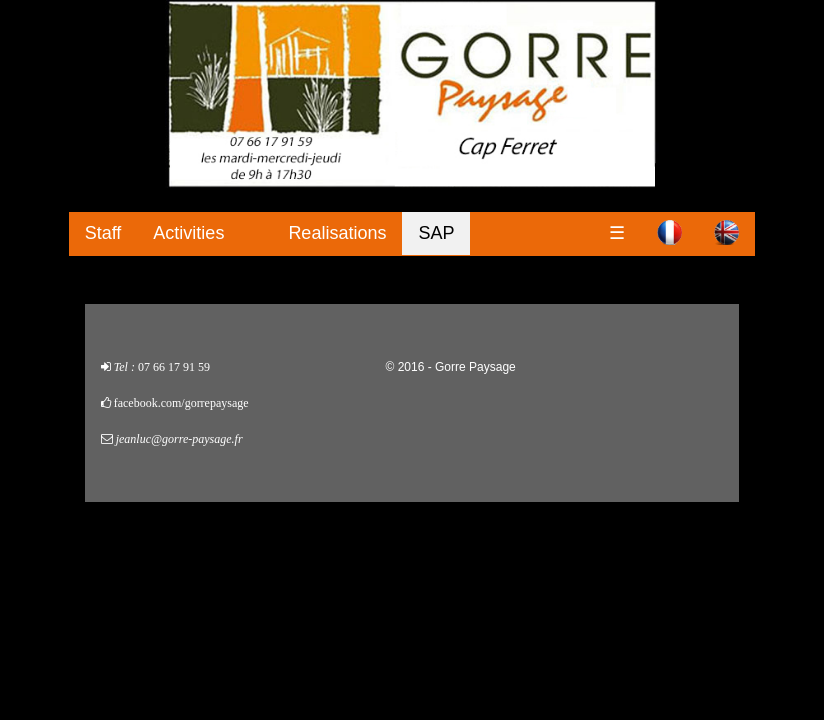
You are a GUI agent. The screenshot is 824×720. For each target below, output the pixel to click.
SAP (436, 233)
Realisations (337, 233)
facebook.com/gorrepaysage (181, 403)
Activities (188, 233)
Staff (103, 233)
